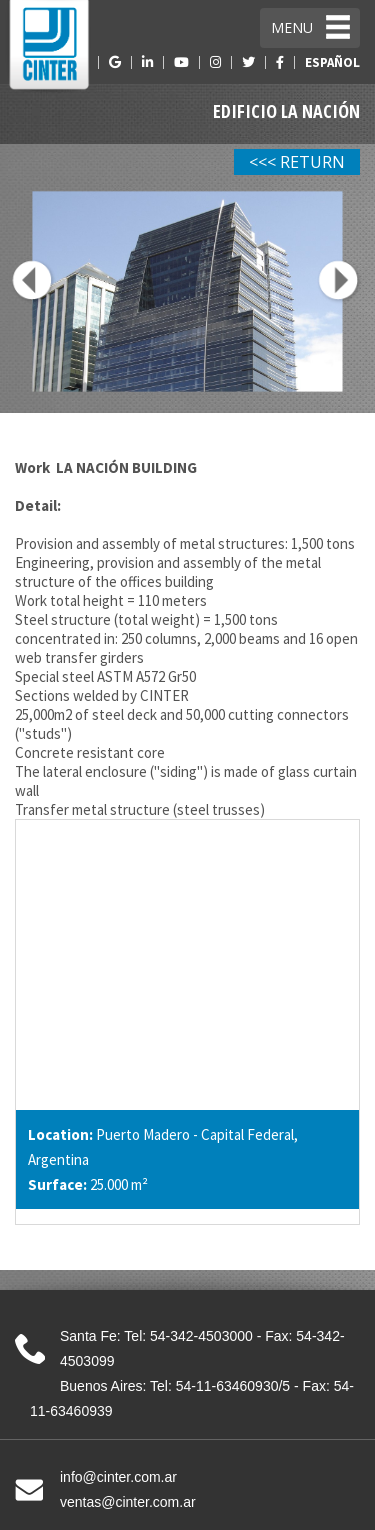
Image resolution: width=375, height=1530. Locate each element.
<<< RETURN (297, 162)
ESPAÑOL (332, 62)
